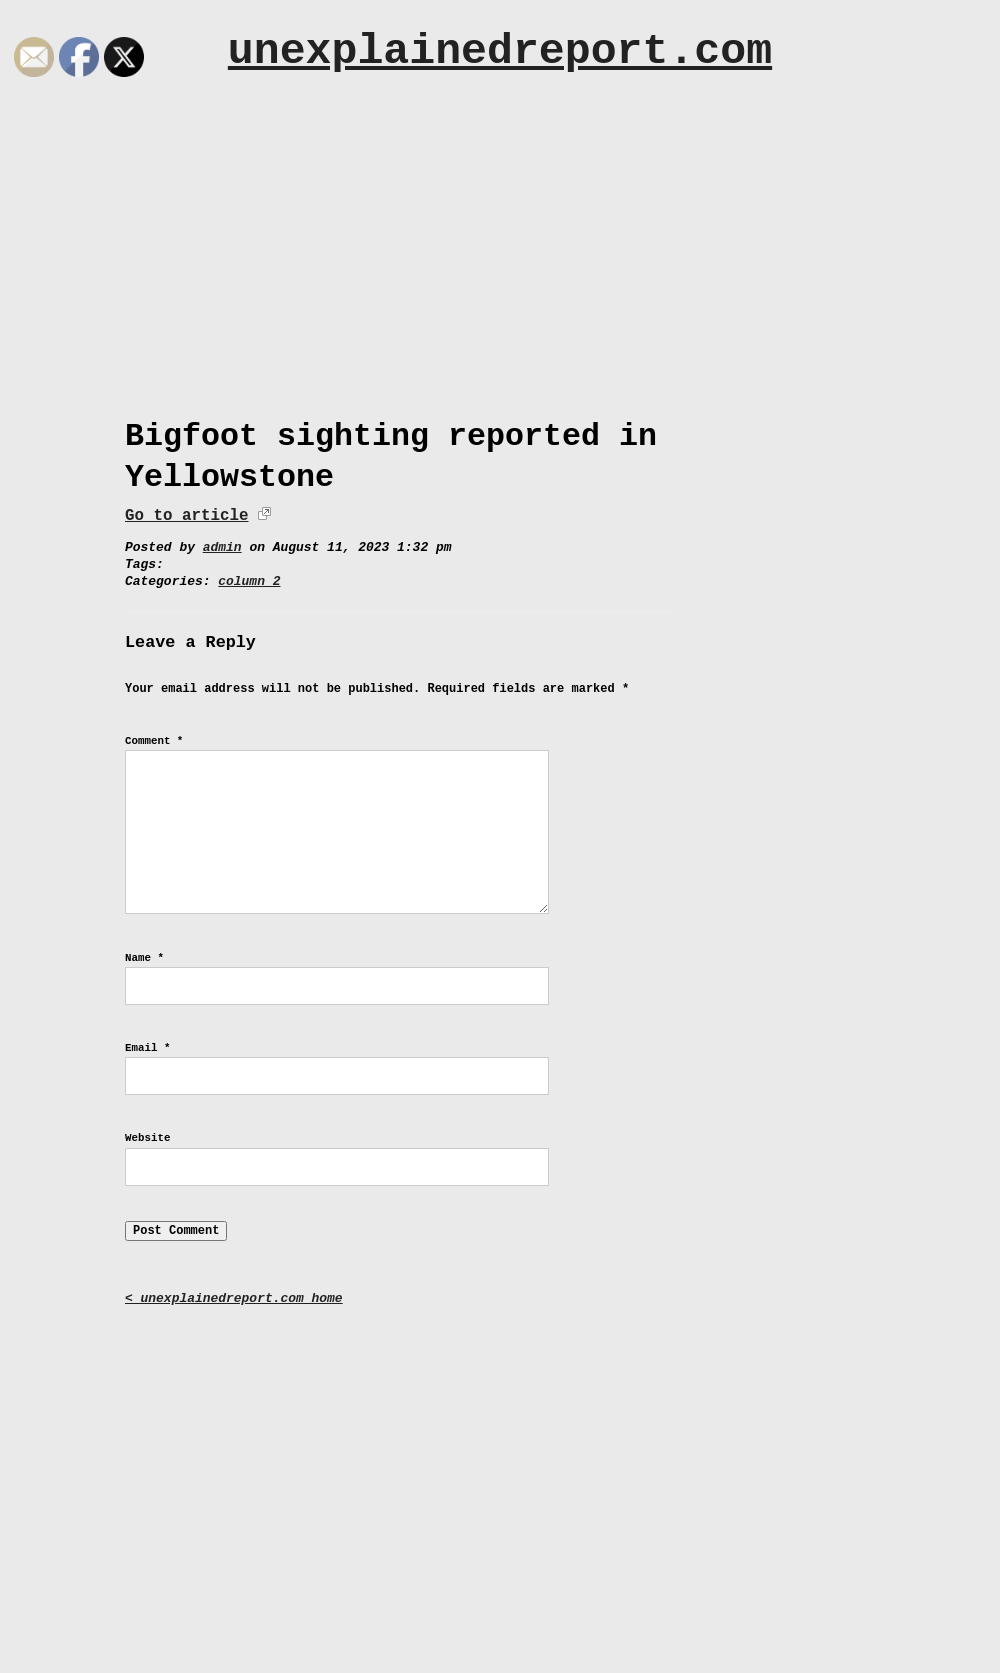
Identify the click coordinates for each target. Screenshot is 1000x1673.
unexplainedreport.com (500, 51)
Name (144, 958)
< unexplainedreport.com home (234, 1298)
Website (147, 1138)
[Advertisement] (500, 237)
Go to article (186, 516)
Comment (154, 741)
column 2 (249, 581)
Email (147, 1048)
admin (222, 547)
